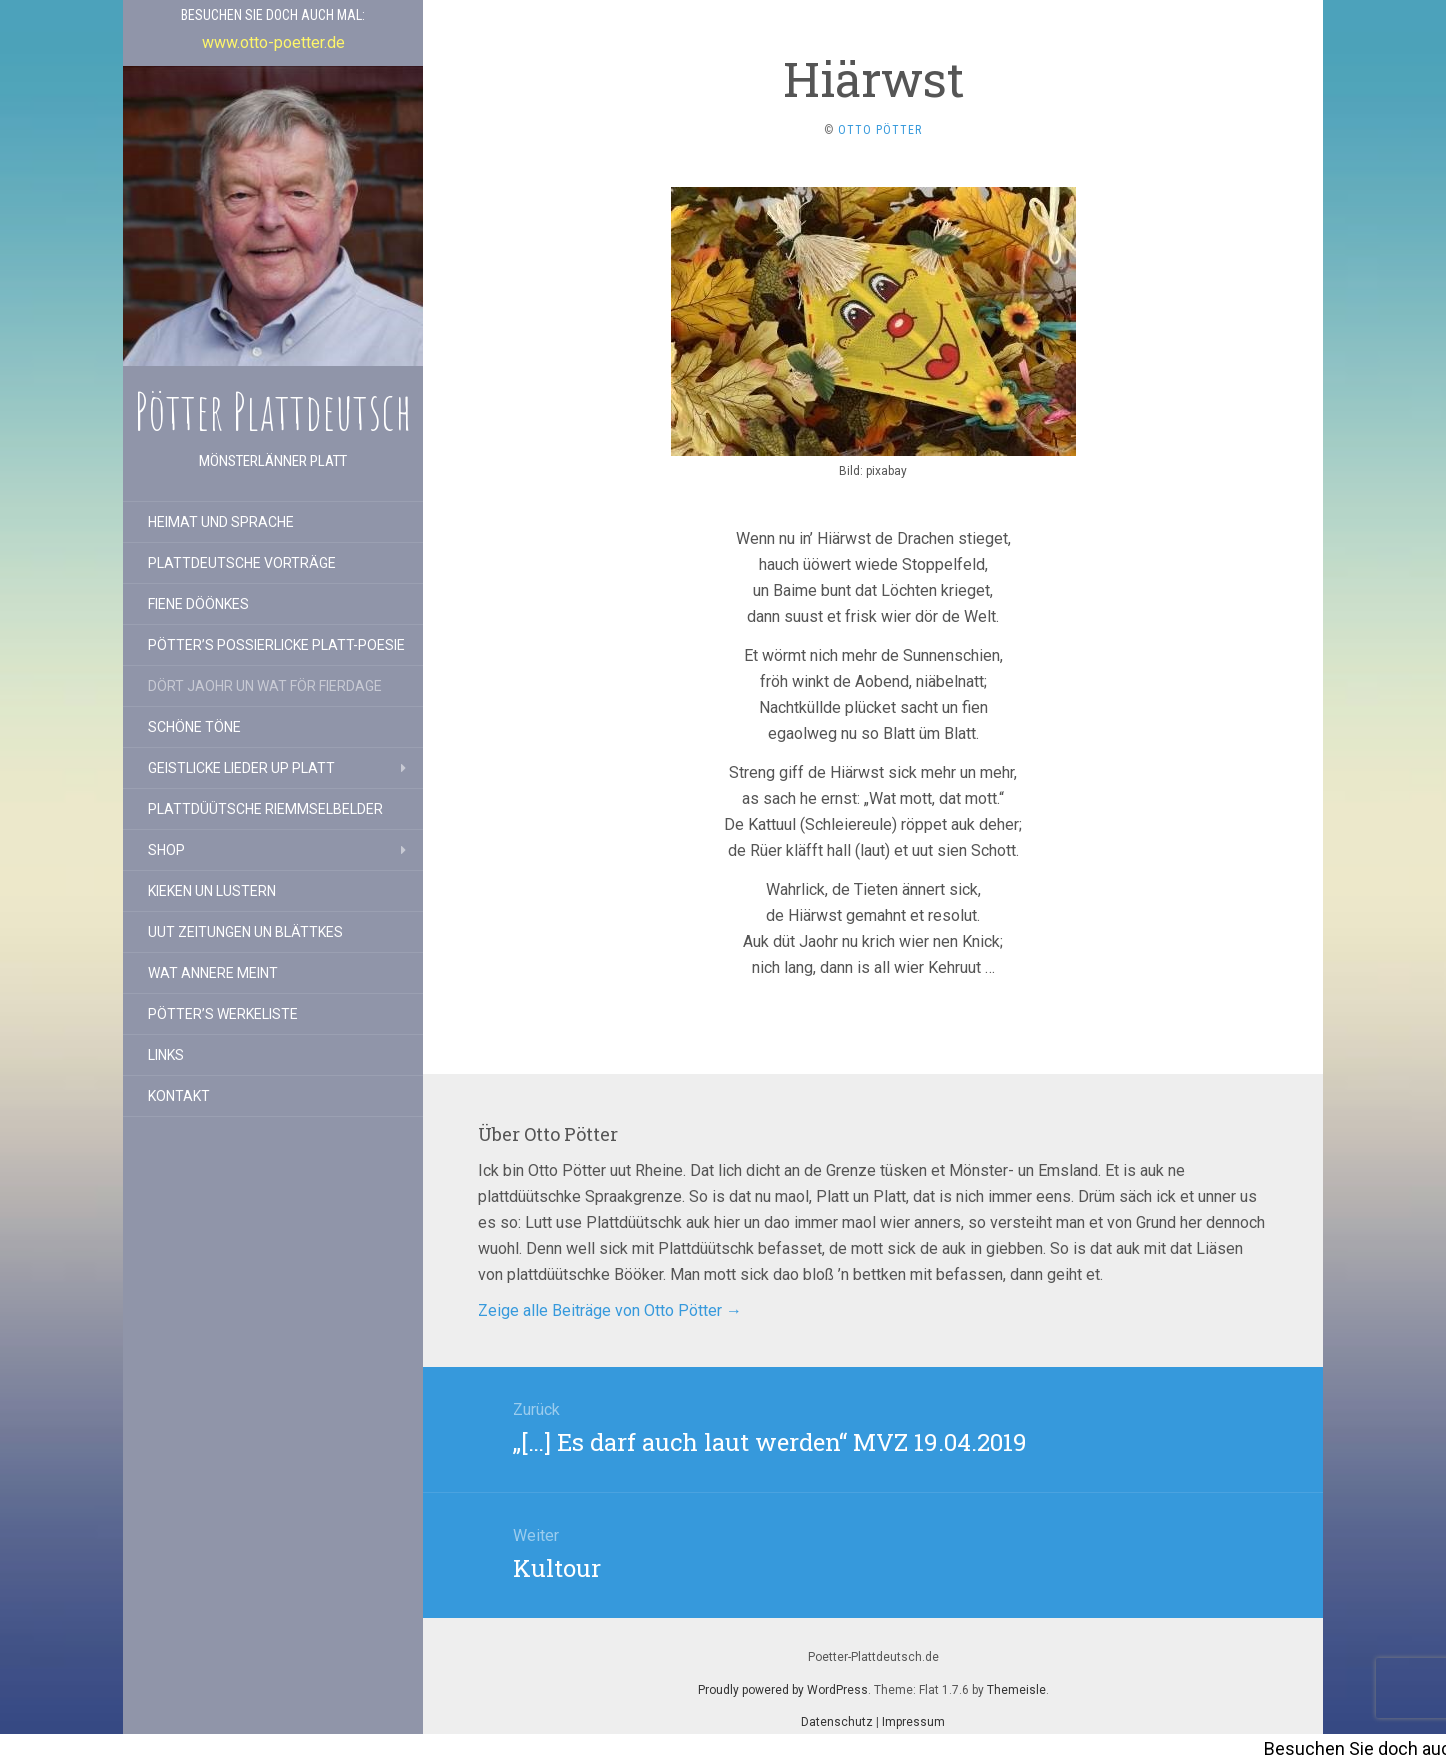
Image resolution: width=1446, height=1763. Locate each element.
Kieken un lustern (212, 891)
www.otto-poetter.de (273, 42)
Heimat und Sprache (221, 522)
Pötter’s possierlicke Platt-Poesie (276, 645)
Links (166, 1055)
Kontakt (179, 1096)
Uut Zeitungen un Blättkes (245, 932)
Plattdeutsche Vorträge (242, 563)
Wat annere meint (213, 973)
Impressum (913, 1722)
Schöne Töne (194, 727)
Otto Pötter (880, 130)
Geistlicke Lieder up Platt (241, 768)
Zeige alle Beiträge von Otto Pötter (610, 1310)
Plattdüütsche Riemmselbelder (265, 809)
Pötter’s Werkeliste (223, 1014)
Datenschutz (837, 1722)
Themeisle (1016, 1690)
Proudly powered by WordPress (783, 1690)
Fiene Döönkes (198, 604)
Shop (166, 850)
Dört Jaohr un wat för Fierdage (265, 686)
